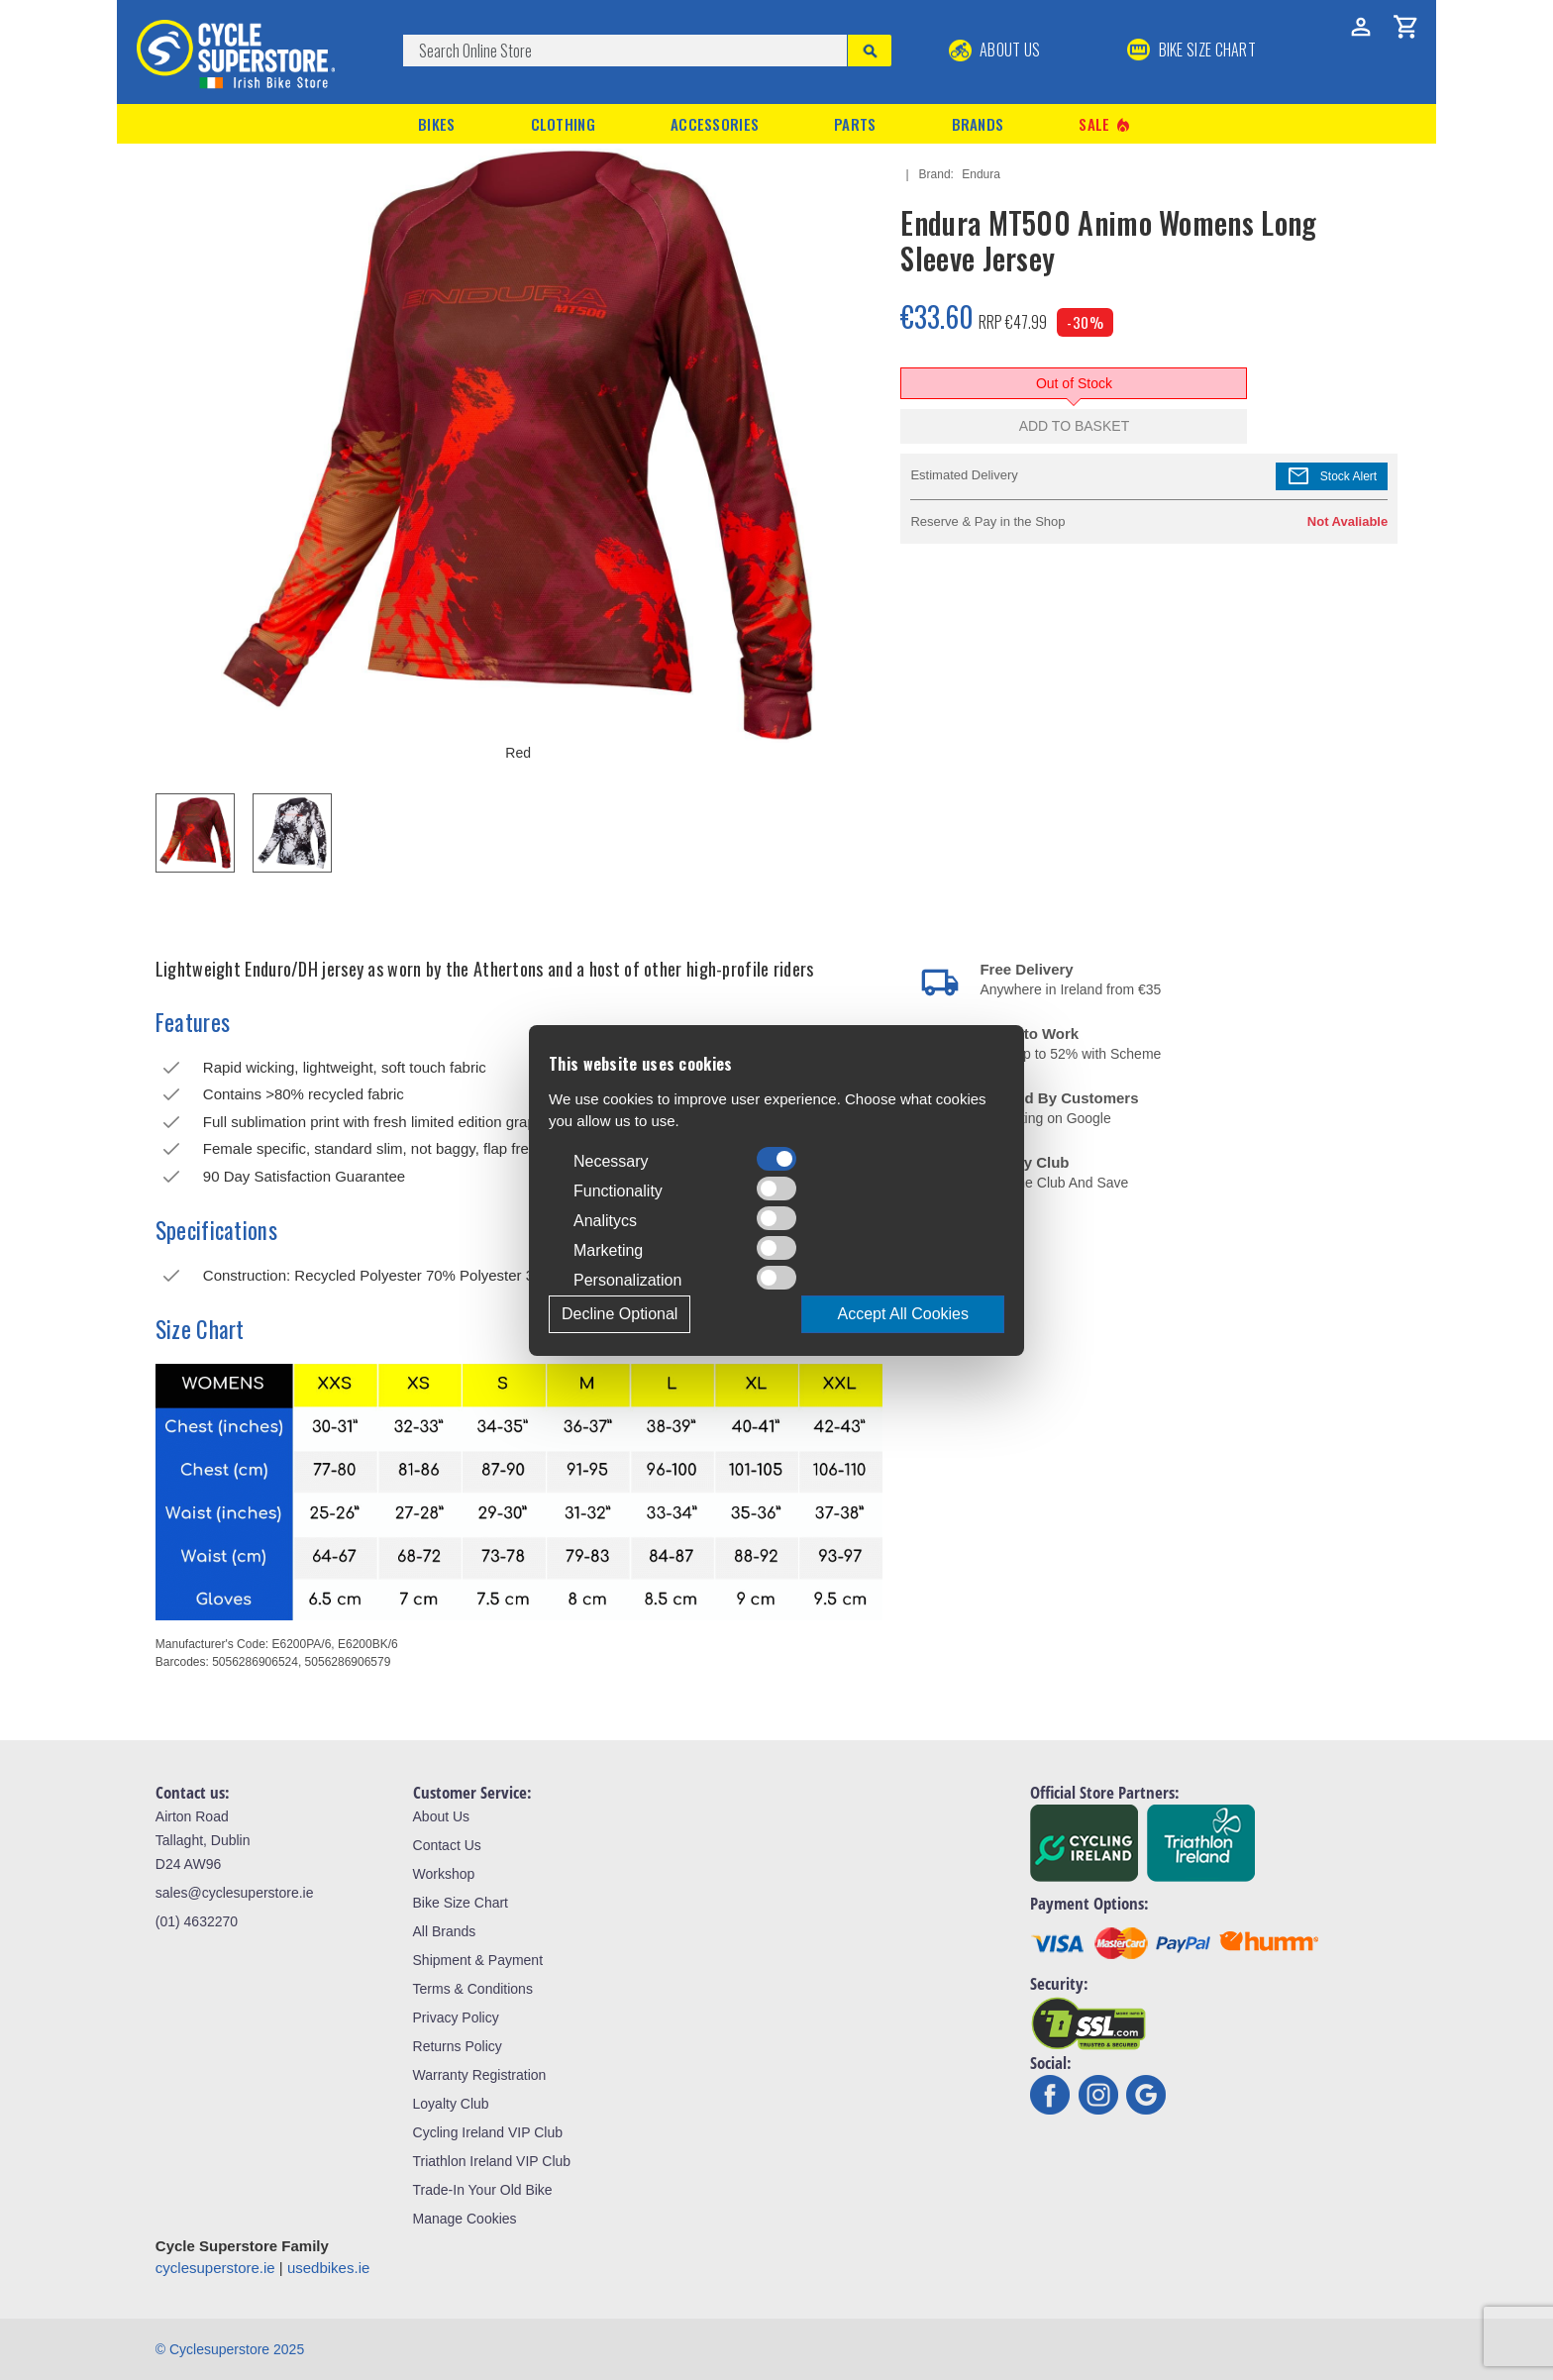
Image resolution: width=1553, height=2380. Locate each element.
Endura (981, 174)
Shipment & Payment (478, 1960)
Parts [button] (855, 124)
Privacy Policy (456, 2017)
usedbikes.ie (328, 2267)
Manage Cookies (465, 2218)
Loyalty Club (451, 2104)
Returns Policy (457, 2046)
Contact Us (447, 1845)
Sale (1105, 124)
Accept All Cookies (903, 1313)
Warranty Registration (480, 2075)
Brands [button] (978, 124)
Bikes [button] (437, 124)
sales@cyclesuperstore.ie (234, 1893)
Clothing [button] (563, 124)
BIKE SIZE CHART (1191, 49)
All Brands (444, 1931)
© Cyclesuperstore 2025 (229, 2349)
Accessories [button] (715, 124)
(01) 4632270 (196, 1921)
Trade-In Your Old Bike (483, 2190)
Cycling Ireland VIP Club (488, 2132)
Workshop (444, 1874)
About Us (995, 49)
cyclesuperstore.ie (215, 2267)
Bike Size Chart (460, 1903)
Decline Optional (619, 1313)
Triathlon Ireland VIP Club (492, 2161)
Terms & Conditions (473, 1989)
